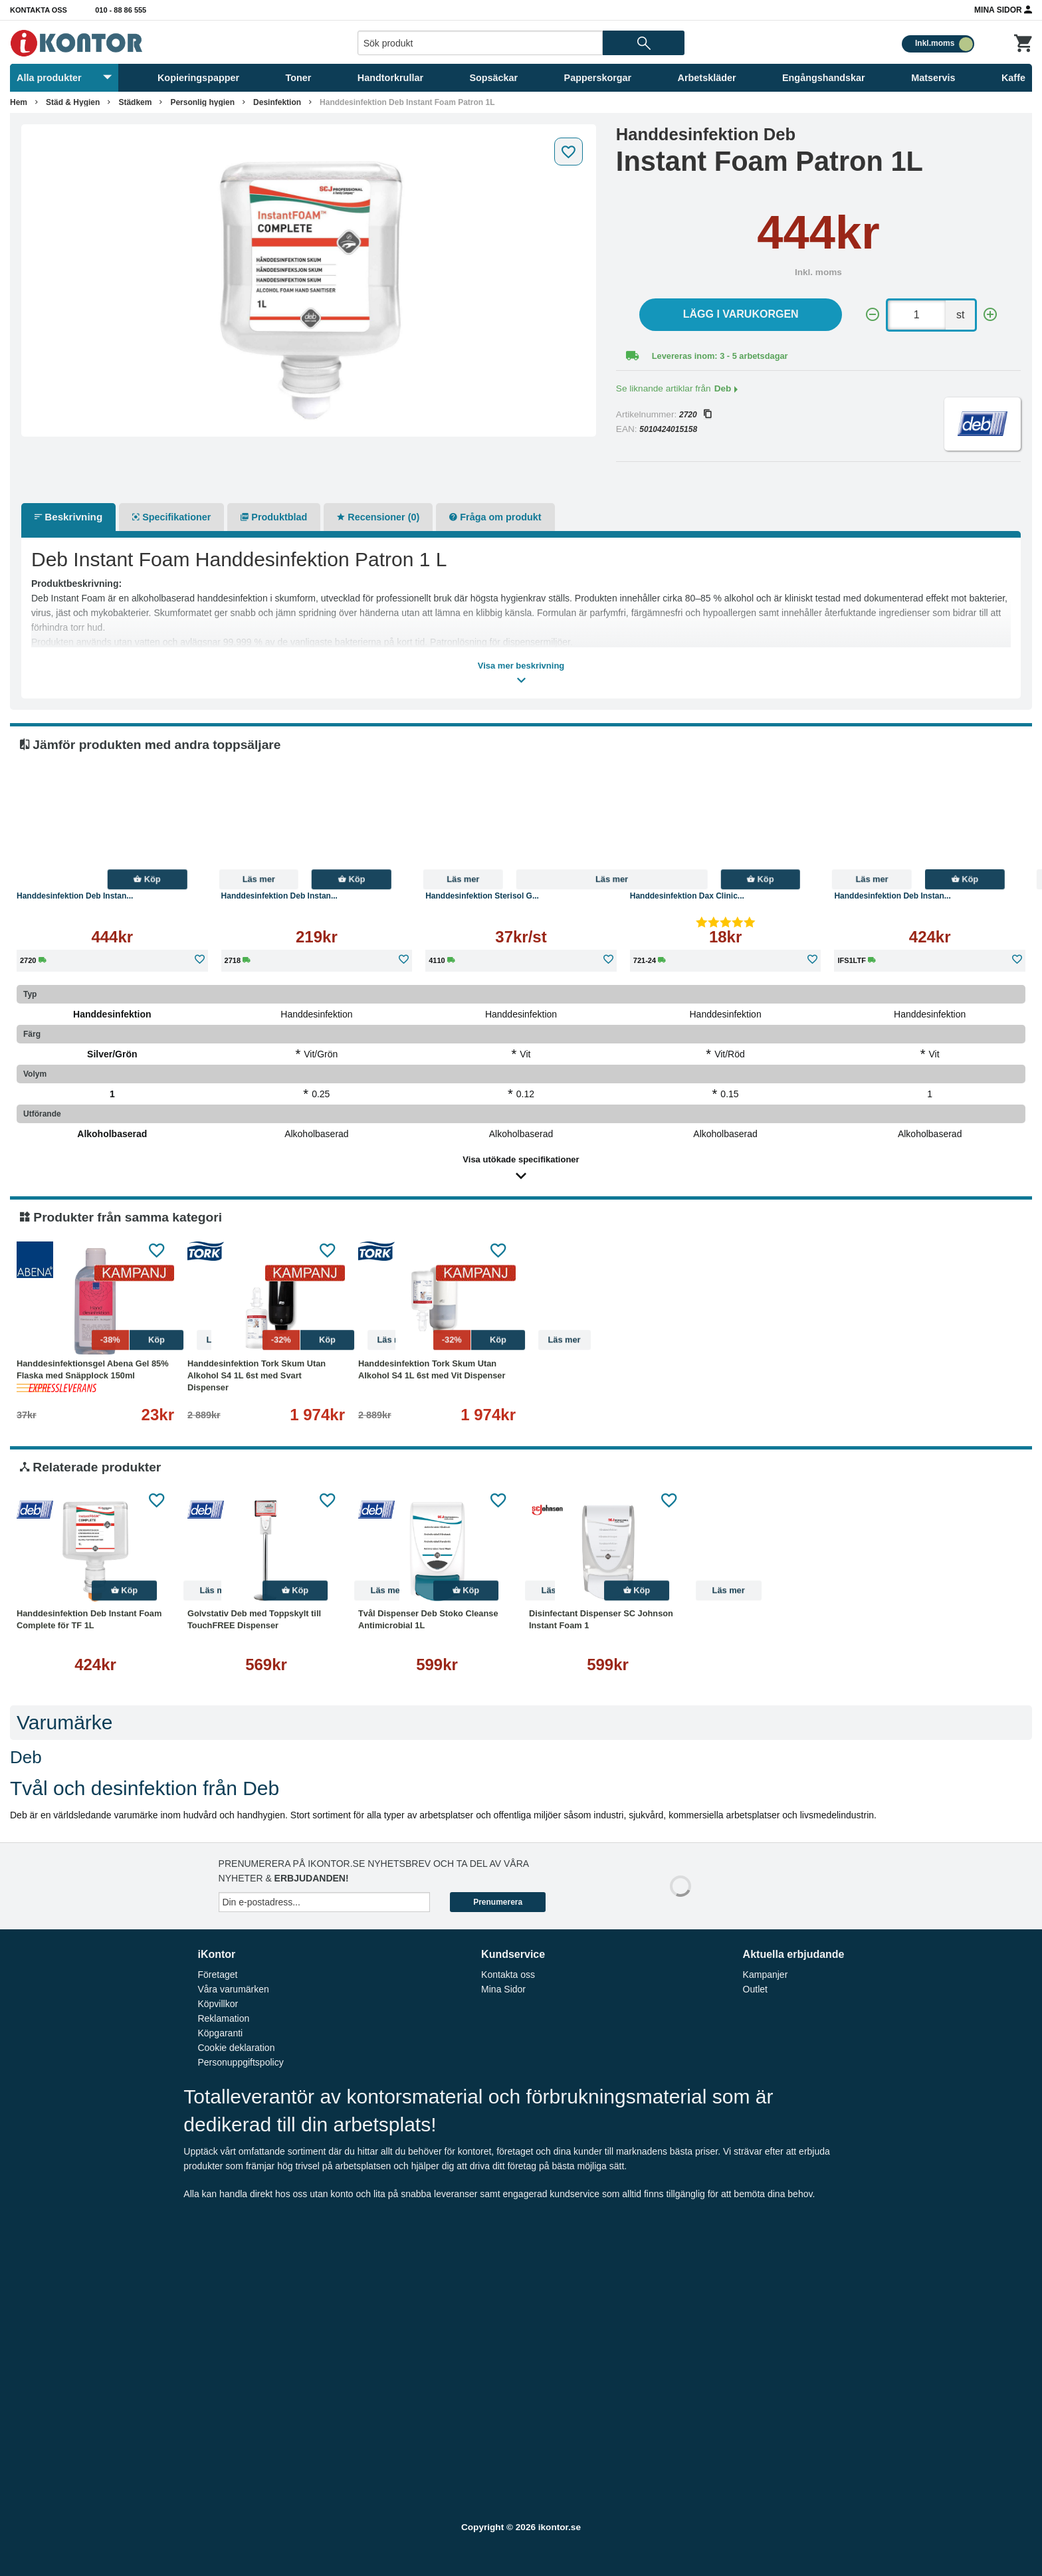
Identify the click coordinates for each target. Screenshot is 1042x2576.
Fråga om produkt (495, 517)
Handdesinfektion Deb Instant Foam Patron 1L (407, 102)
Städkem (135, 102)
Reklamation (223, 2018)
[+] (990, 314)
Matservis (933, 77)
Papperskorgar (598, 77)
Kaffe (1013, 77)
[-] (872, 314)
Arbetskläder (707, 77)
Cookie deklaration (235, 2047)
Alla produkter (64, 77)
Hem (18, 102)
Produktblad (274, 517)
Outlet (755, 1989)
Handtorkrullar (390, 77)
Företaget (217, 1974)
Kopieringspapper (198, 77)
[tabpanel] (308, 280)
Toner (299, 77)
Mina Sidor (1003, 9)
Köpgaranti (220, 2033)
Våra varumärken (232, 1989)
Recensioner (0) (378, 517)
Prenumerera (497, 1902)
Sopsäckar (493, 77)
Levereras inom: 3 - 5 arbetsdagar (720, 356)
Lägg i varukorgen (741, 314)
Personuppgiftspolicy (240, 2062)
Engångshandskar (823, 77)
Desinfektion (277, 102)
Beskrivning (68, 516)
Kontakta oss (38, 10)
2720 (695, 414)
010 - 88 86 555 (120, 10)
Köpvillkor (217, 2003)
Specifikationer (171, 517)
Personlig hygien (202, 102)
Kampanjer (765, 1974)
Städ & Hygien (73, 102)
